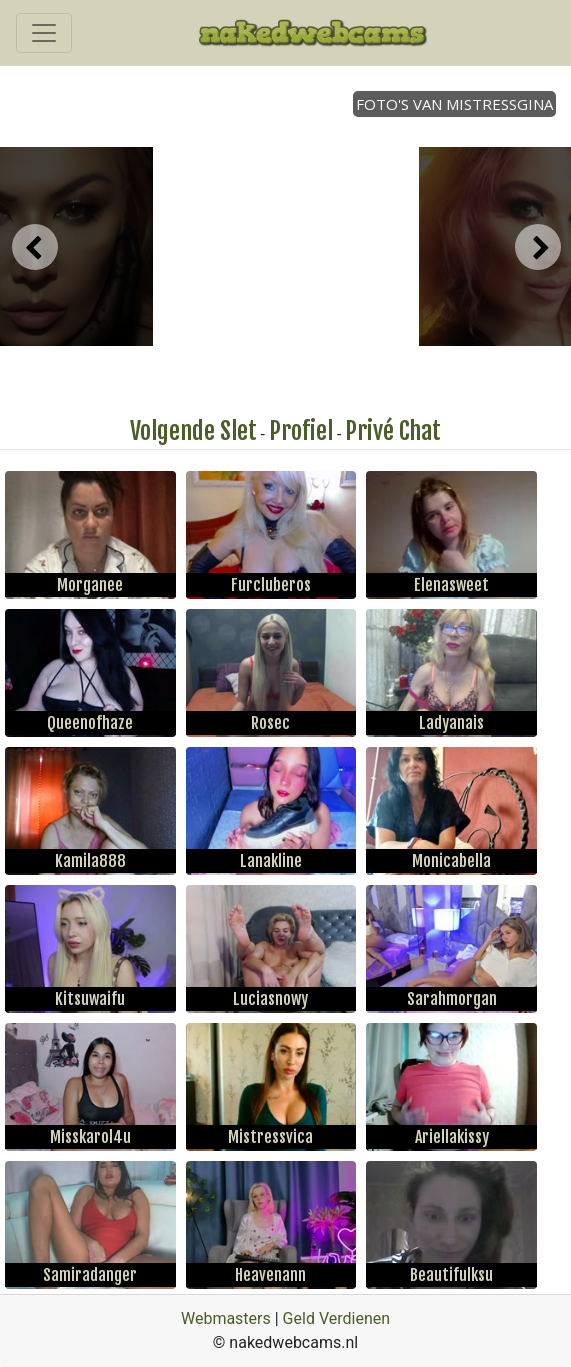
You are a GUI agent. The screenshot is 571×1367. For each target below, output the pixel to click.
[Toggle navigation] (44, 33)
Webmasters (226, 1318)
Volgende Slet (193, 431)
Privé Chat (393, 431)
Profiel (301, 431)
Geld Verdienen (336, 1318)
